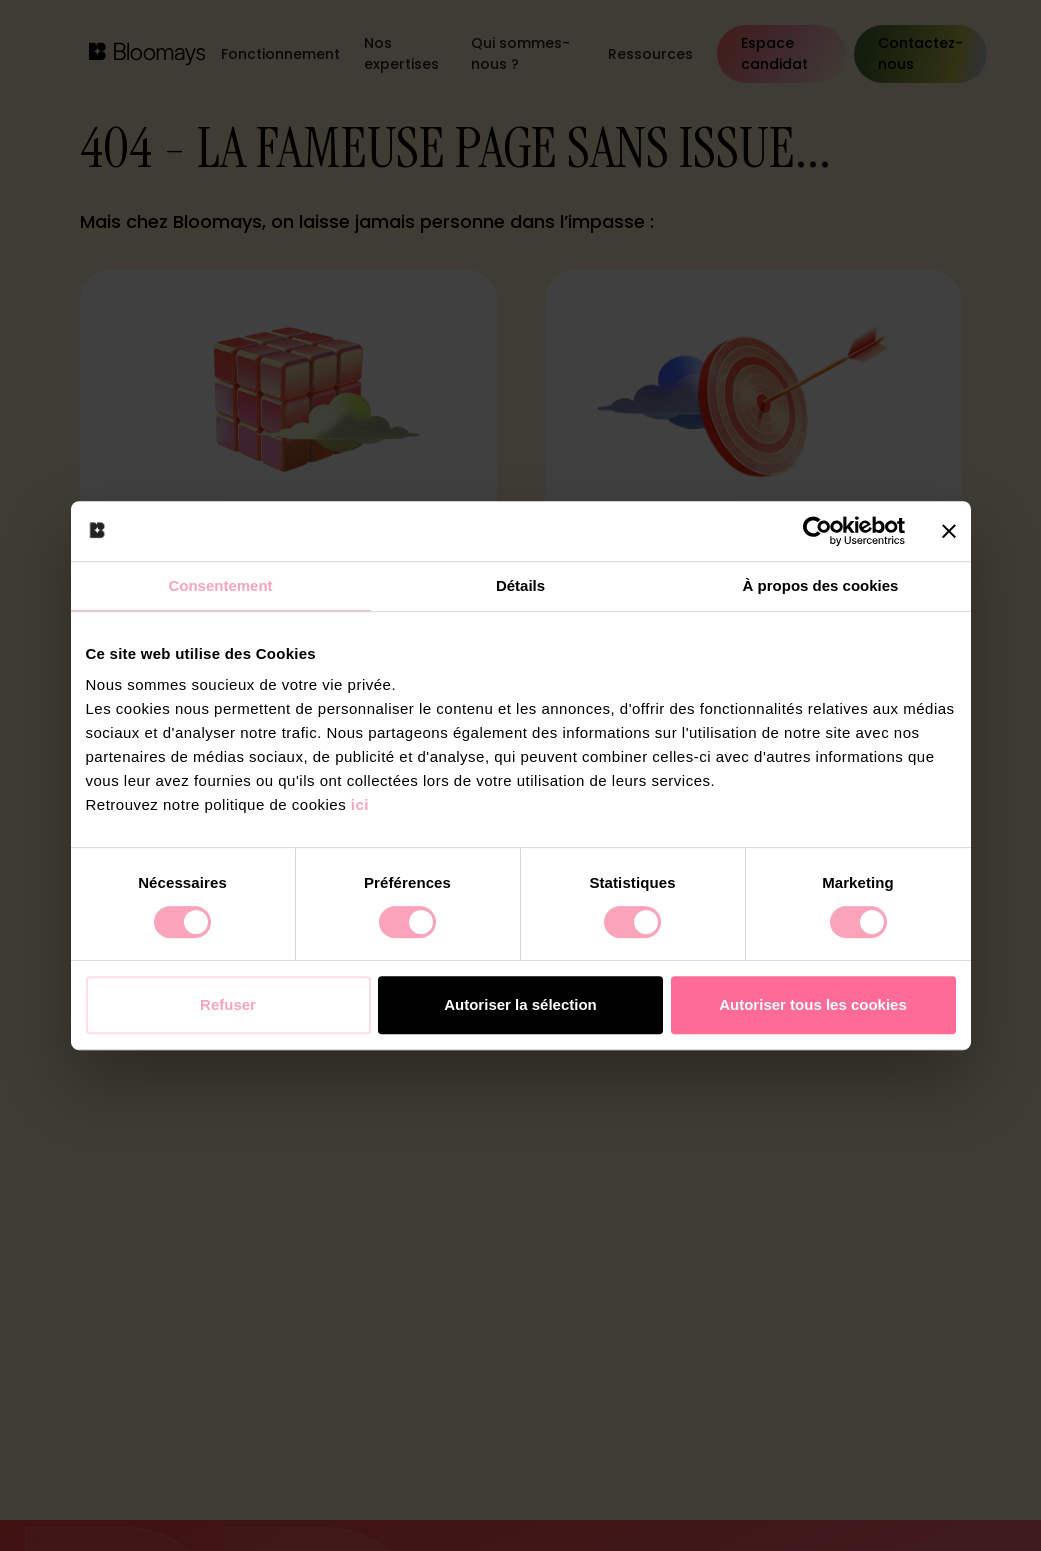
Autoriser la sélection (520, 1004)
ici (360, 804)
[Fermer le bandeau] (949, 531)
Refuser (228, 1004)
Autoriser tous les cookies (813, 1004)
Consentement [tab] (220, 585)
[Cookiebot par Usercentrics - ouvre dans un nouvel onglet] (817, 531)
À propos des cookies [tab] (821, 585)
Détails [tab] (520, 585)
